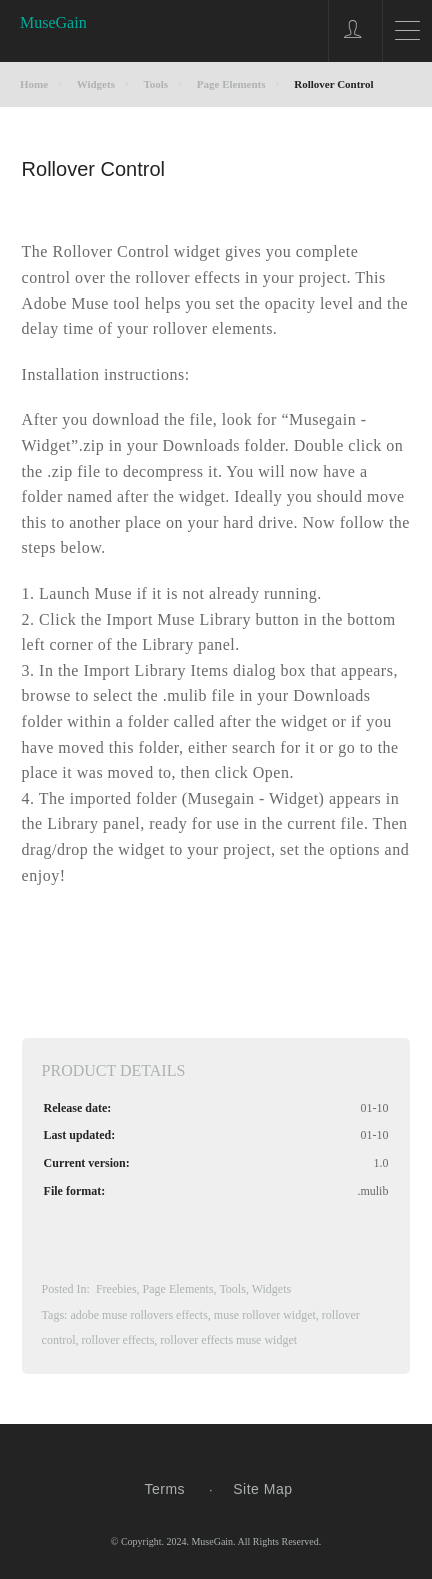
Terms (164, 1489)
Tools (232, 1289)
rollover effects (118, 1340)
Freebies (116, 1289)
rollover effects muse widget (228, 1340)
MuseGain (53, 22)
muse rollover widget (265, 1315)
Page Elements (178, 1289)
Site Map (262, 1489)
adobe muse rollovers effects (138, 1315)
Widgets (272, 1289)
